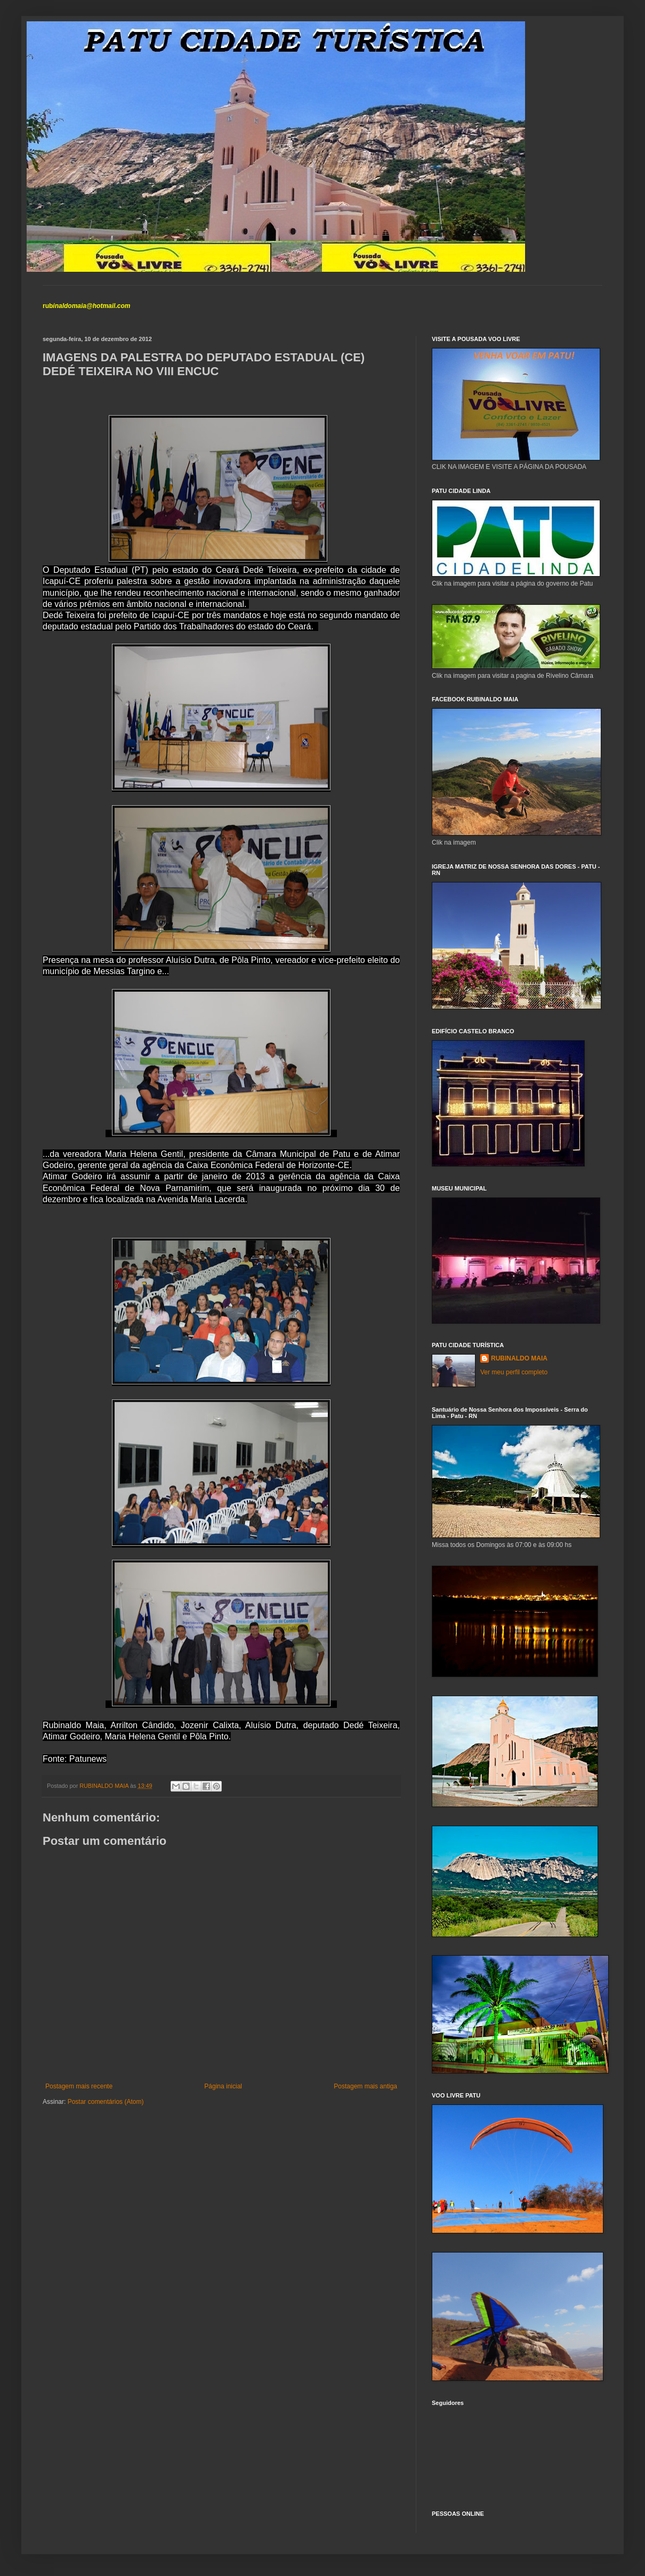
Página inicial (223, 2086)
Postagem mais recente (78, 2086)
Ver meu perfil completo (513, 1372)
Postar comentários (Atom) (106, 2101)
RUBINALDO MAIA (519, 1358)
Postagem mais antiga (365, 2086)
